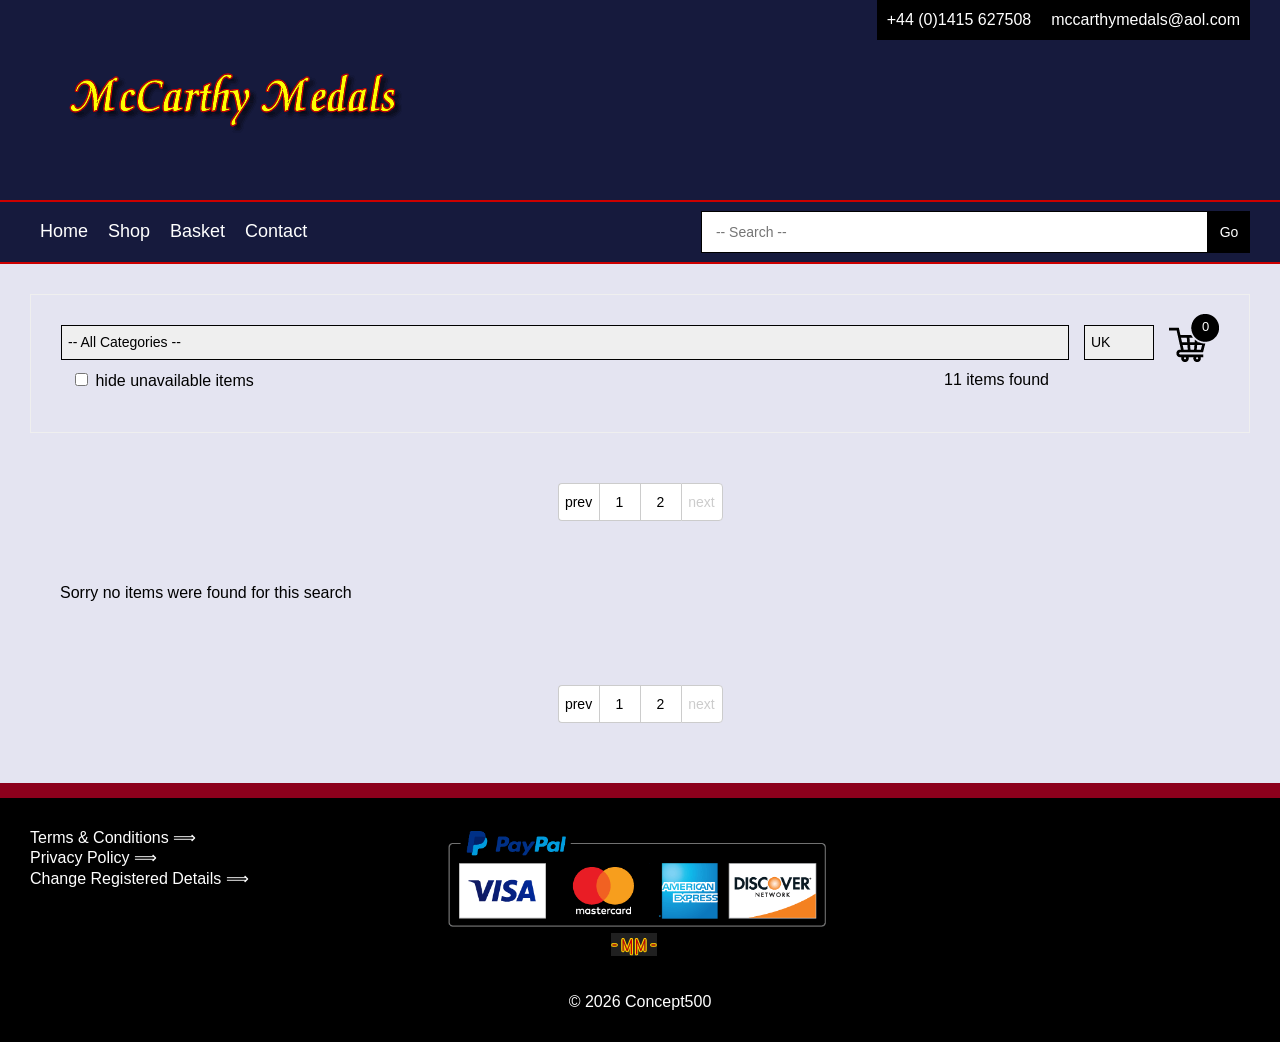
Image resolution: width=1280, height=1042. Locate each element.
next (701, 502)
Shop (129, 231)
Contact (276, 231)
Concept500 (668, 1001)
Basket (197, 231)
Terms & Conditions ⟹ (113, 837)
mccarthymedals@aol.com (1145, 19)
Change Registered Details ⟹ (139, 878)
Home (64, 231)
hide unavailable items (164, 380)
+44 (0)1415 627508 (959, 19)
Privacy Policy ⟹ (93, 857)
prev (578, 502)
